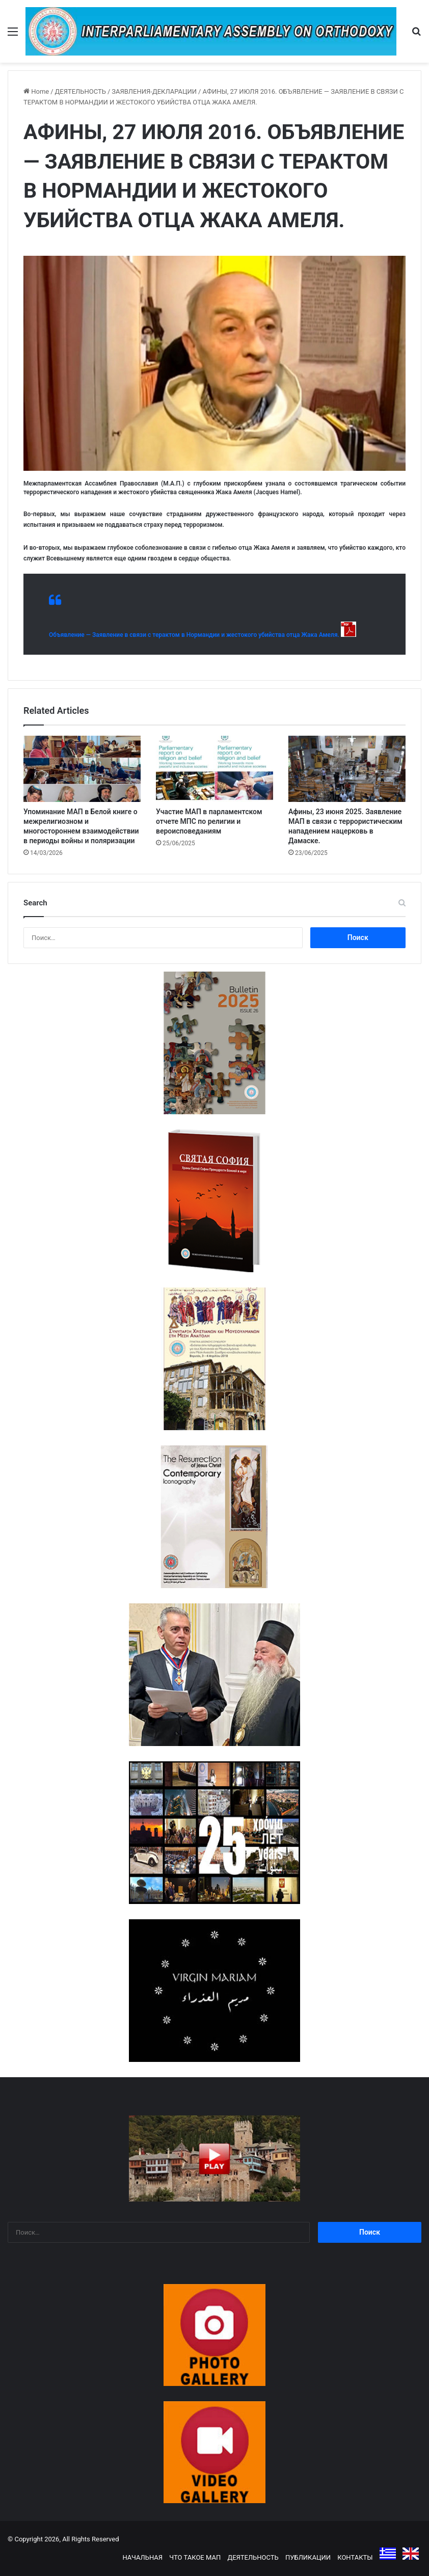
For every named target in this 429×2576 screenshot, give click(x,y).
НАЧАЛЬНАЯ (142, 2557)
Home (36, 91)
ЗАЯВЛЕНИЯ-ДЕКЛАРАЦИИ (154, 91)
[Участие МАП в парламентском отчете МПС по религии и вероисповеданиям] (214, 769)
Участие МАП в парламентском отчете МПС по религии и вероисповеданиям (209, 821)
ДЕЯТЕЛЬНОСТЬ (80, 91)
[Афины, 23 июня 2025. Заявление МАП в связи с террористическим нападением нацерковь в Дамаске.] (347, 769)
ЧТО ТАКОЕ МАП (195, 2557)
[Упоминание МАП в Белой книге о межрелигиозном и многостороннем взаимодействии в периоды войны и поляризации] (82, 769)
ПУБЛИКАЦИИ (308, 2557)
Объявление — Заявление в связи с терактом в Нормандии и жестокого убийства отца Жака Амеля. (194, 634)
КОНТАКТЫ (354, 2557)
